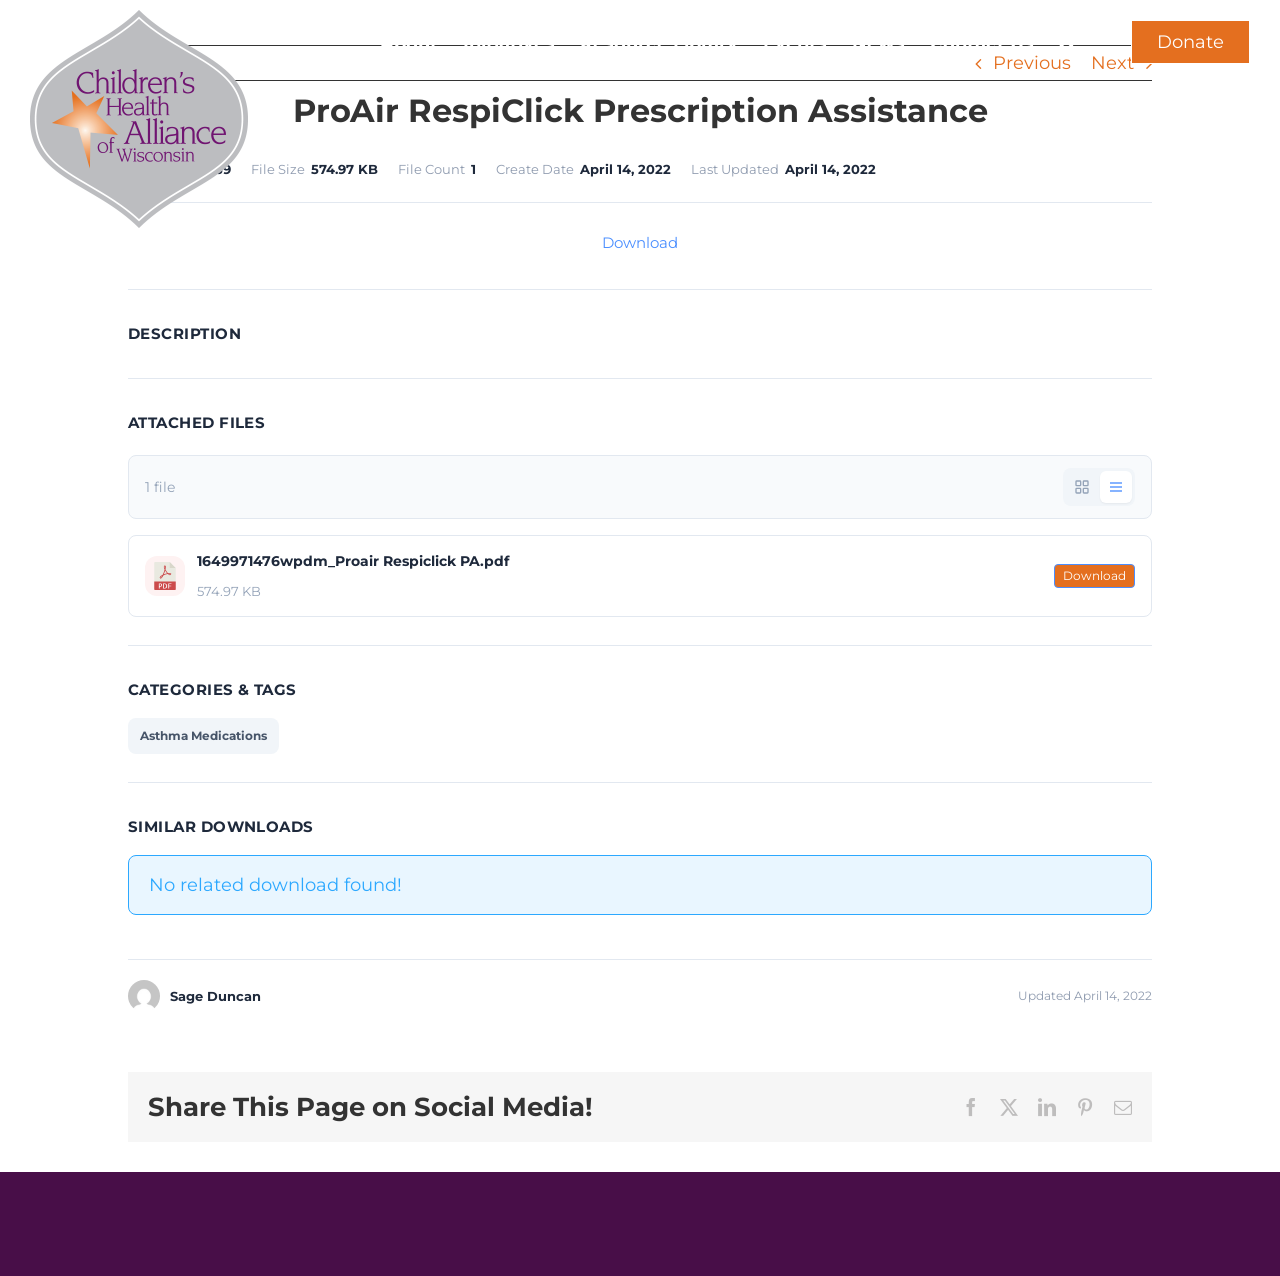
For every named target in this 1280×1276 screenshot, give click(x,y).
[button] (1067, 42)
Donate (1190, 42)
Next (1112, 63)
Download (640, 242)
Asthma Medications (203, 735)
